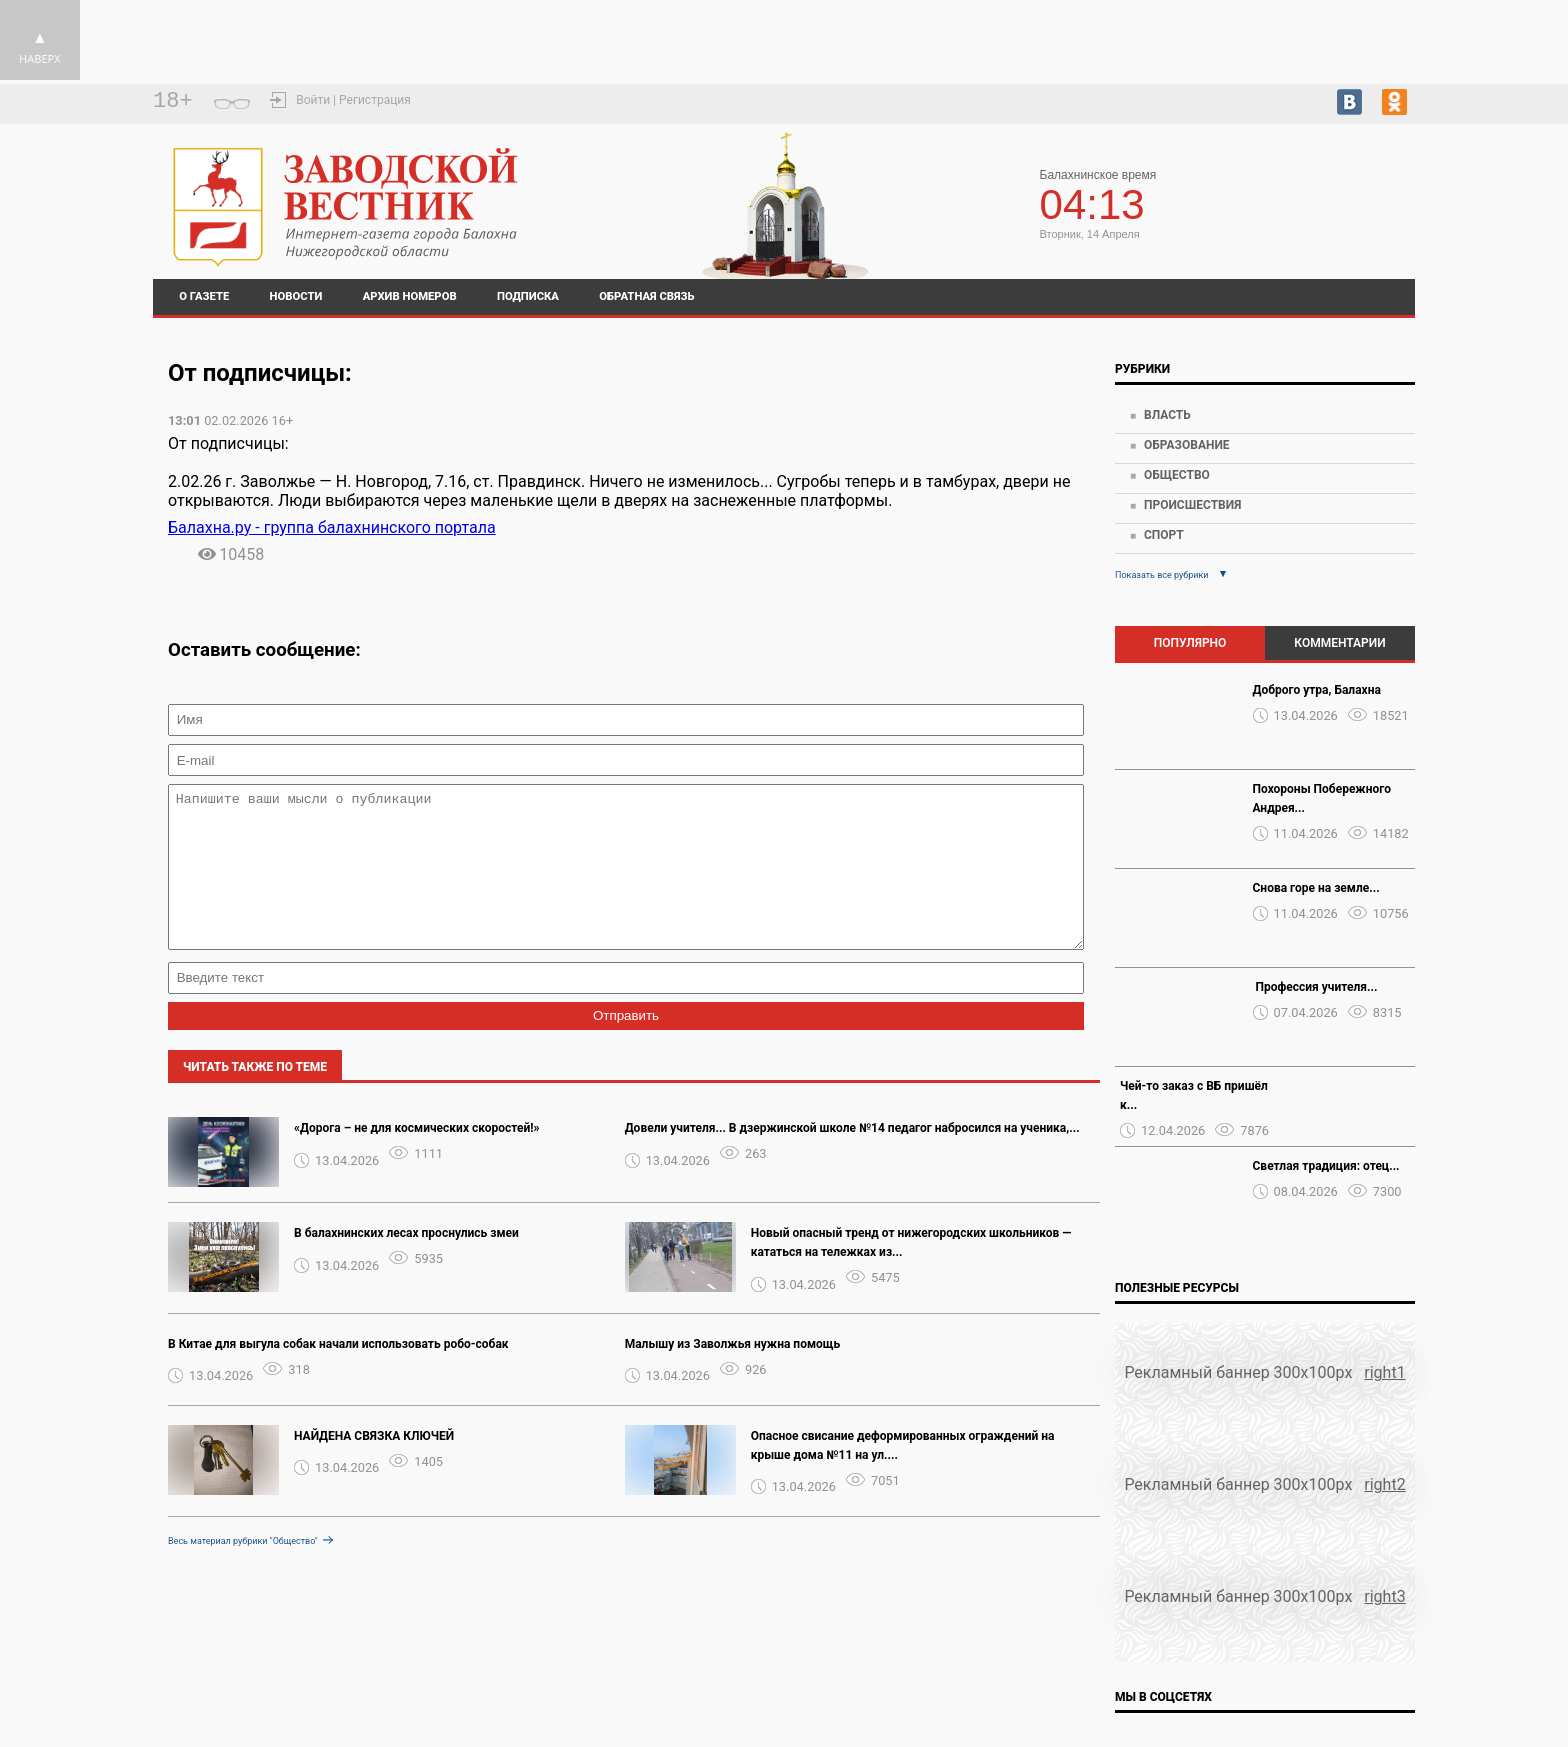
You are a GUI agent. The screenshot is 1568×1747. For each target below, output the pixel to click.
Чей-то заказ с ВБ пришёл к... (1194, 1095)
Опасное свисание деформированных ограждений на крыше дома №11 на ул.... (903, 1475)
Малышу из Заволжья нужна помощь (733, 1374)
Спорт (1164, 535)
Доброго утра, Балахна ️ (1318, 690)
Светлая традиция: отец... (1326, 1166)
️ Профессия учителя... (1315, 987)
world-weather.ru (1370, 213)
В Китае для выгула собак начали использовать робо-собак (338, 1374)
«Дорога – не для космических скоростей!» (417, 1158)
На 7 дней (1371, 195)
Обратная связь (646, 296)
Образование (1187, 445)
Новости (296, 296)
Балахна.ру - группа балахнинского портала (332, 527)
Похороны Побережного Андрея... (1322, 798)
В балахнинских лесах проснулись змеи (406, 1263)
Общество (1177, 475)
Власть (1167, 415)
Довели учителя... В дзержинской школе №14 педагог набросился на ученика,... (852, 1158)
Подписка (528, 296)
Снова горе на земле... (1316, 888)
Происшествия (1192, 505)
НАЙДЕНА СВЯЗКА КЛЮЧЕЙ (374, 1466)
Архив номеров (410, 296)
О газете (204, 296)
